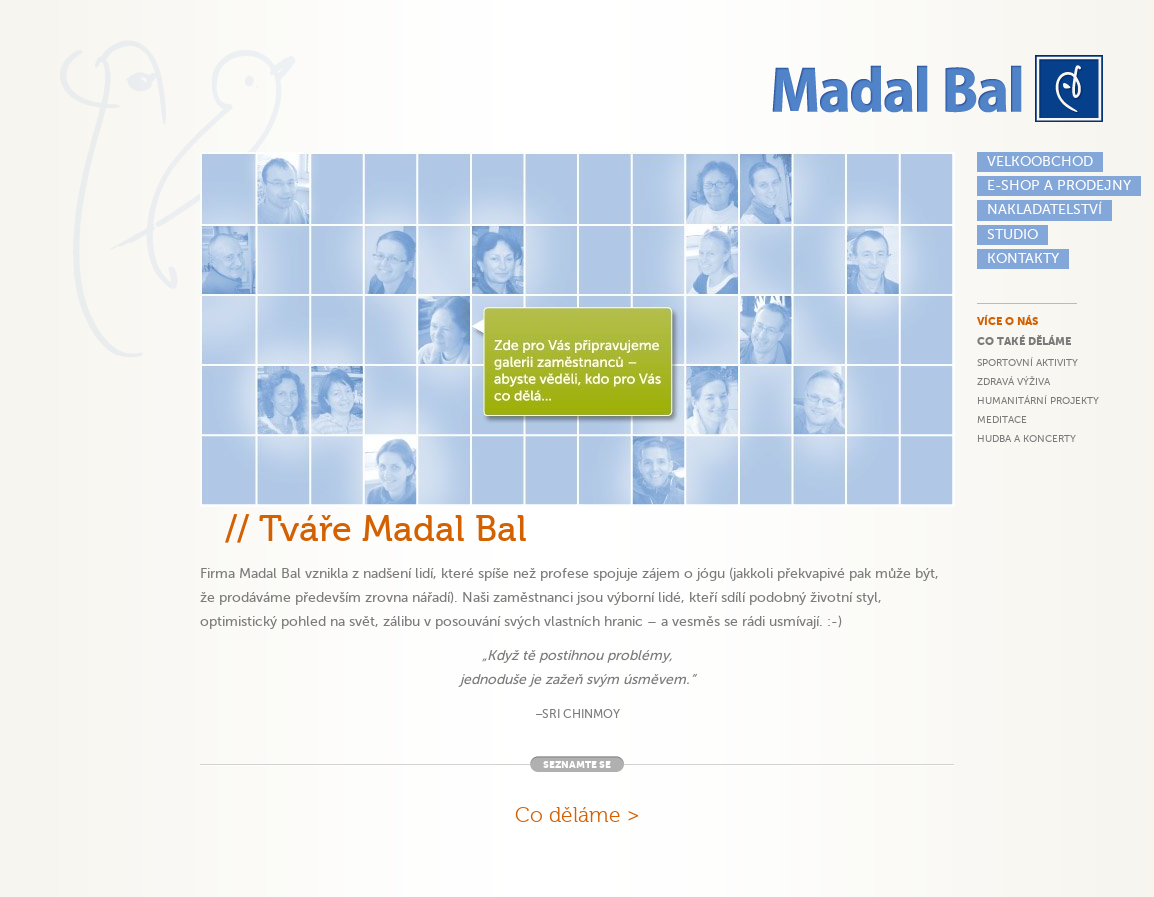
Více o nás (1007, 321)
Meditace (1002, 419)
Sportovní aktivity (1027, 362)
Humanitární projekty (1038, 400)
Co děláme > (577, 815)
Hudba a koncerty (1026, 438)
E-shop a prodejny (1059, 185)
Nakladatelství (1044, 209)
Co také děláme (1024, 341)
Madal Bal (940, 88)
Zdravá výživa (1013, 381)
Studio (1012, 234)
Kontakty (1023, 258)
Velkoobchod (1040, 161)
